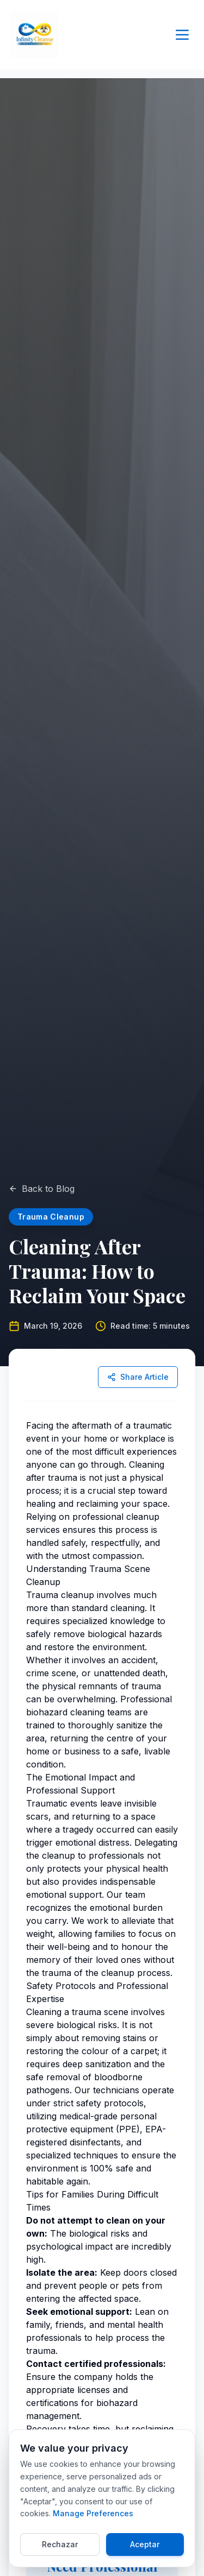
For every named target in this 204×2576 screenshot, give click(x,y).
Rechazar (60, 2544)
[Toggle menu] (182, 35)
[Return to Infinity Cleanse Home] (35, 35)
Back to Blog (42, 1188)
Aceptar (144, 2544)
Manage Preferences (93, 2513)
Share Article (138, 1376)
